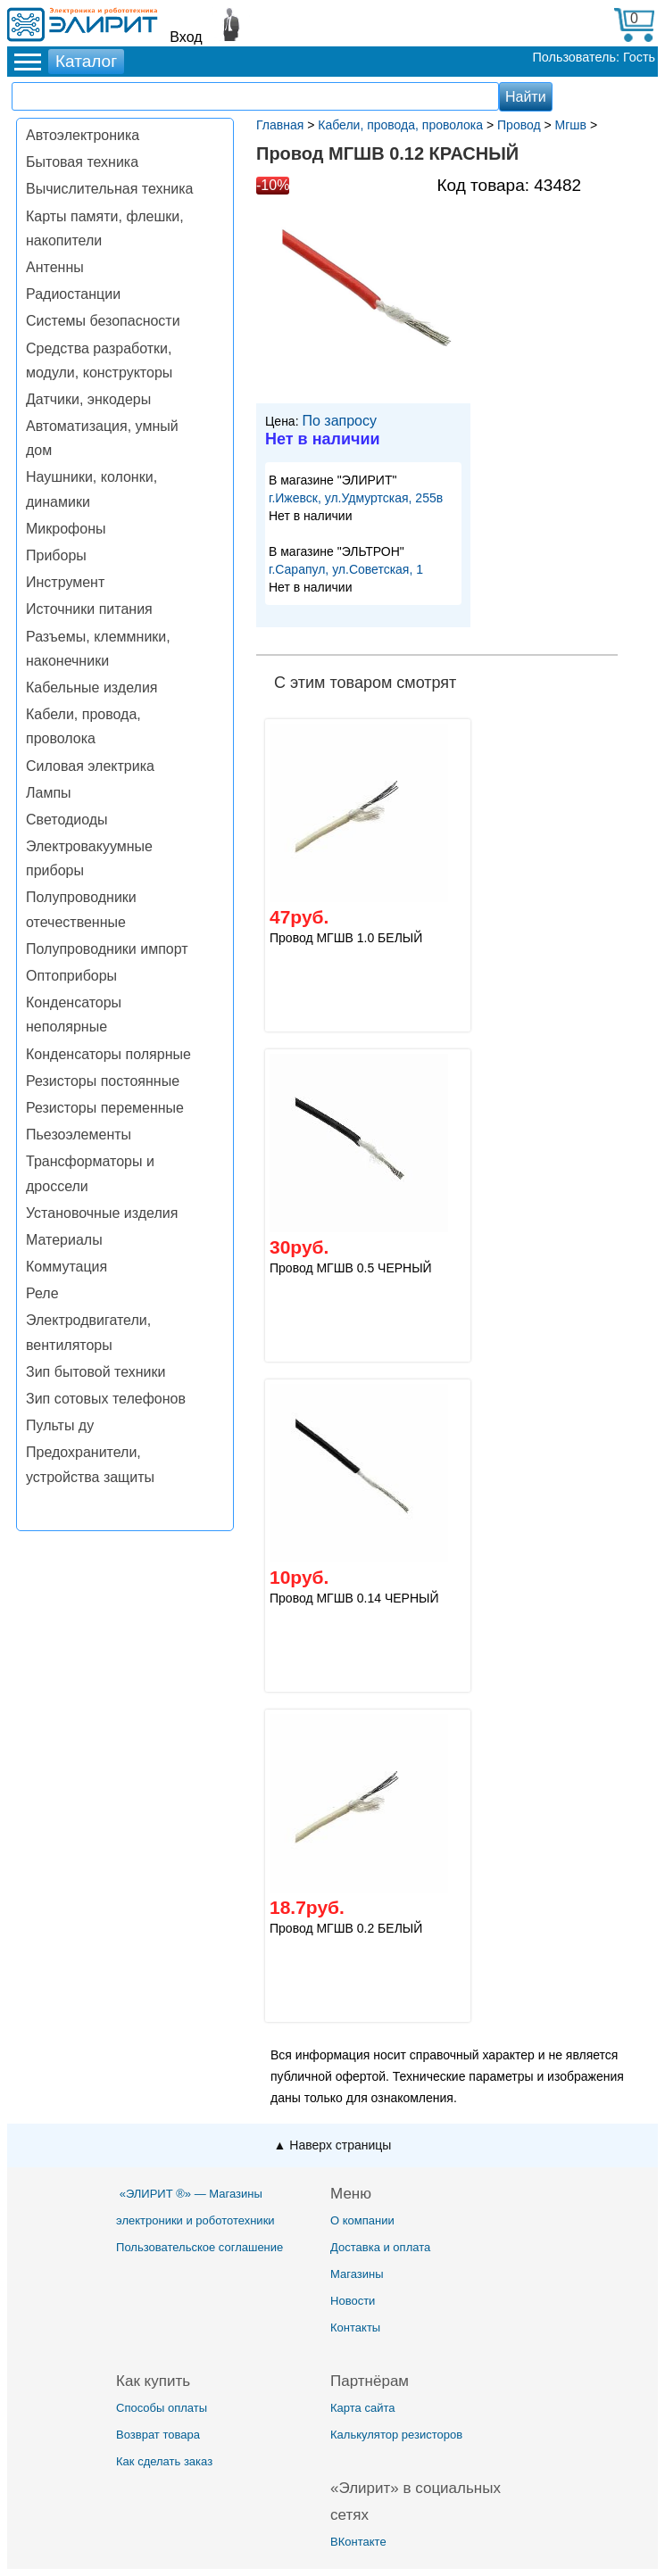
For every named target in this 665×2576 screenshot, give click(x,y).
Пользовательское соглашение (199, 2247)
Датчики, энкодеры (88, 399)
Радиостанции (73, 294)
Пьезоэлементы (78, 1134)
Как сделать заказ (164, 2461)
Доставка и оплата (380, 2247)
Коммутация (66, 1266)
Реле (42, 1293)
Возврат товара (158, 2434)
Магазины (357, 2274)
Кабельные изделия (91, 687)
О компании (362, 2220)
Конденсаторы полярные (108, 1054)
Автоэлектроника (82, 135)
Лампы (48, 792)
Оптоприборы (71, 975)
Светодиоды (67, 819)
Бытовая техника (82, 162)
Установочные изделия (102, 1213)
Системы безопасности (103, 320)
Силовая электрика (90, 766)
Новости (352, 2300)
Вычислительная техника (109, 188)
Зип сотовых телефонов (106, 1398)
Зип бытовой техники (95, 1371)
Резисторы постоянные (102, 1081)
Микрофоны (65, 528)
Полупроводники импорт (107, 949)
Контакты (355, 2327)
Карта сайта (362, 2407)
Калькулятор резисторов (396, 2434)
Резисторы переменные (105, 1107)
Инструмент (65, 582)
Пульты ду (60, 1425)
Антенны (55, 267)
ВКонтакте (358, 2541)
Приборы (56, 555)
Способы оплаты (161, 2407)
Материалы (64, 1239)
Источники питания (89, 609)
